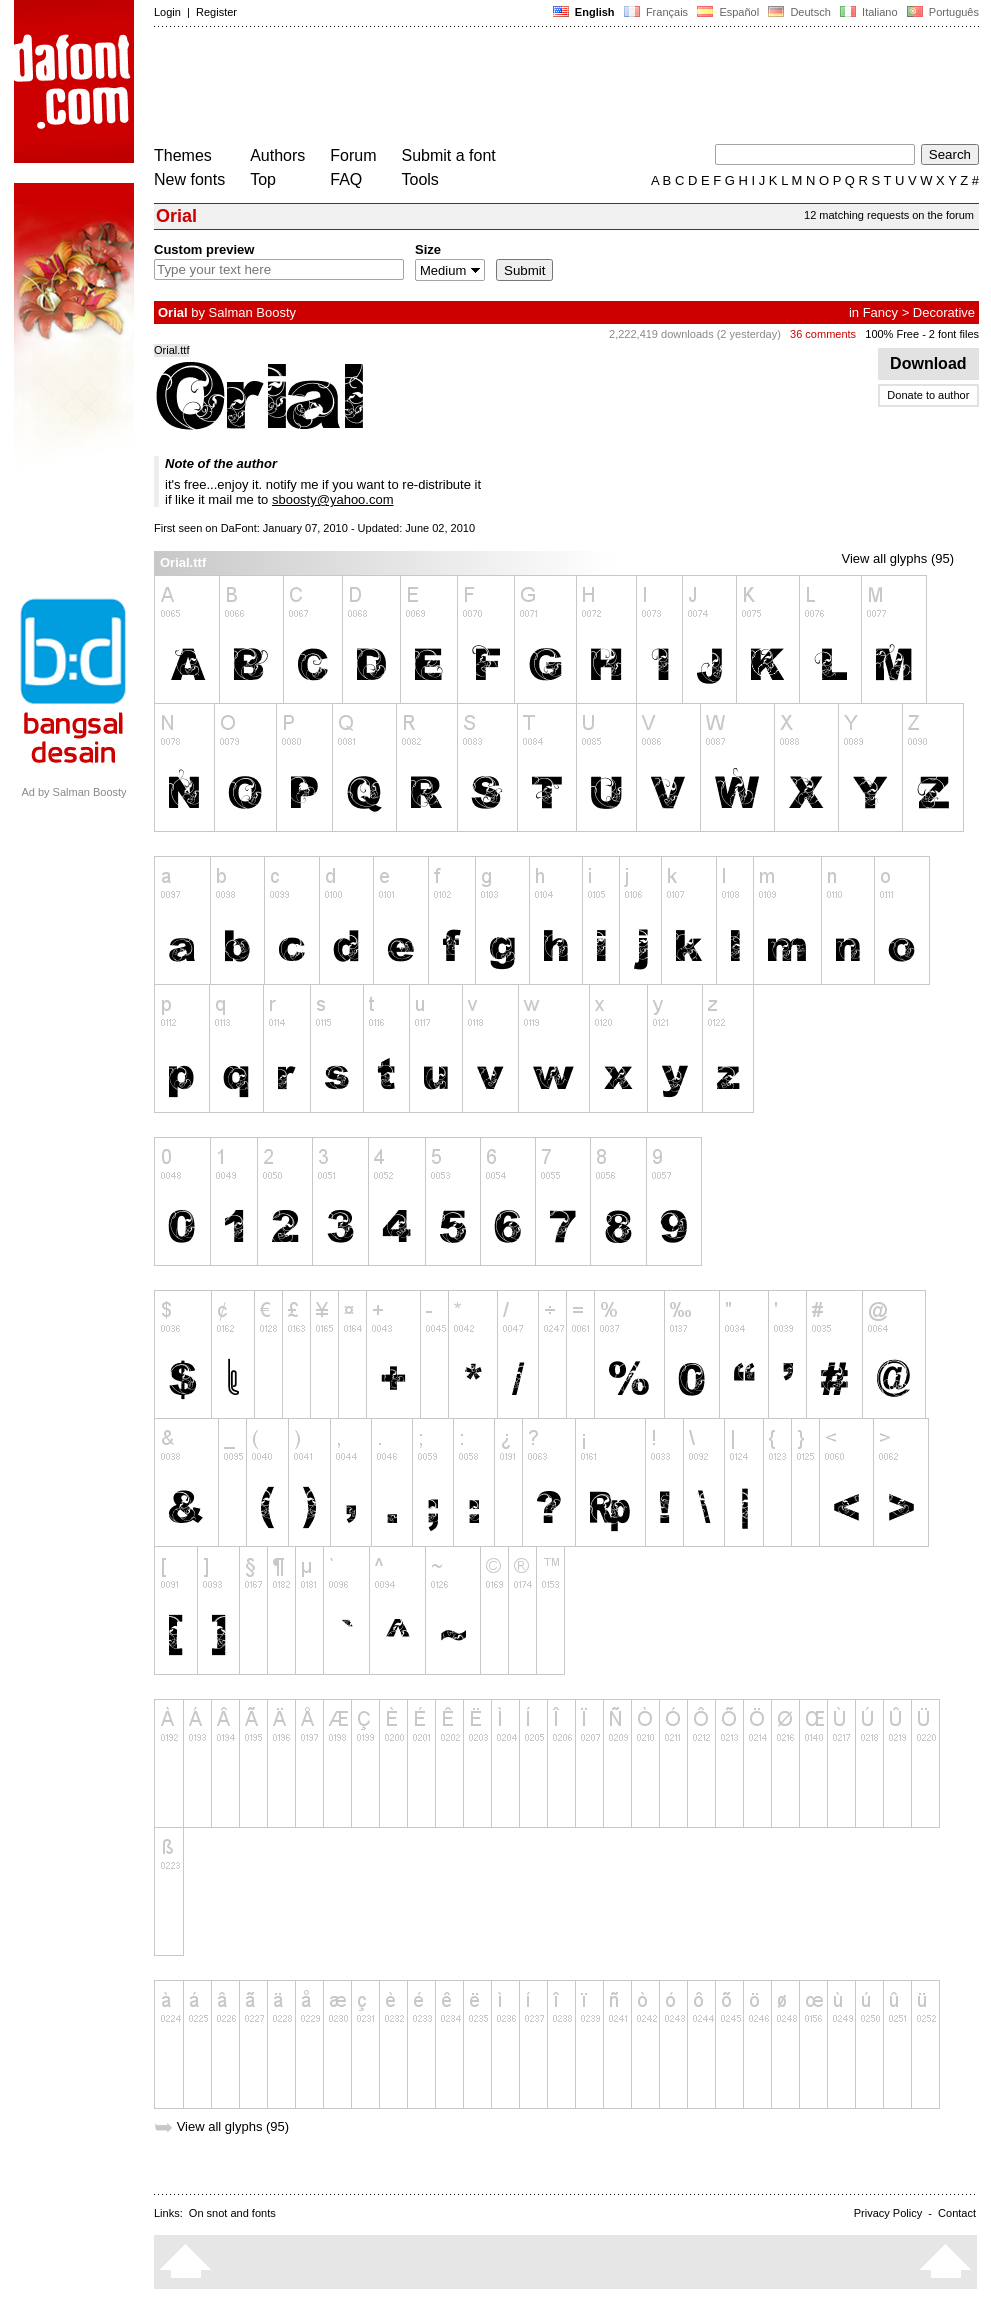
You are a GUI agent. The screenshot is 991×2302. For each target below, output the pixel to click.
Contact (957, 2213)
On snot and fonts (232, 2213)
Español (728, 12)
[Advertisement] (518, 88)
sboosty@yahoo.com (333, 499)
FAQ (346, 179)
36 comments (823, 334)
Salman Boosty (252, 312)
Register (216, 12)
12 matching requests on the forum (889, 215)
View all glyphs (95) (898, 558)
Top (263, 179)
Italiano (869, 12)
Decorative (944, 312)
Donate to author (928, 395)
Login (167, 12)
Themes (183, 155)
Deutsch (799, 12)
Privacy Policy (888, 2213)
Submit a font (449, 155)
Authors (277, 155)
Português (941, 12)
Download (928, 363)
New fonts (189, 179)
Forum (353, 155)
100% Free (892, 334)
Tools (420, 179)
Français (656, 12)
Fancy (880, 312)
